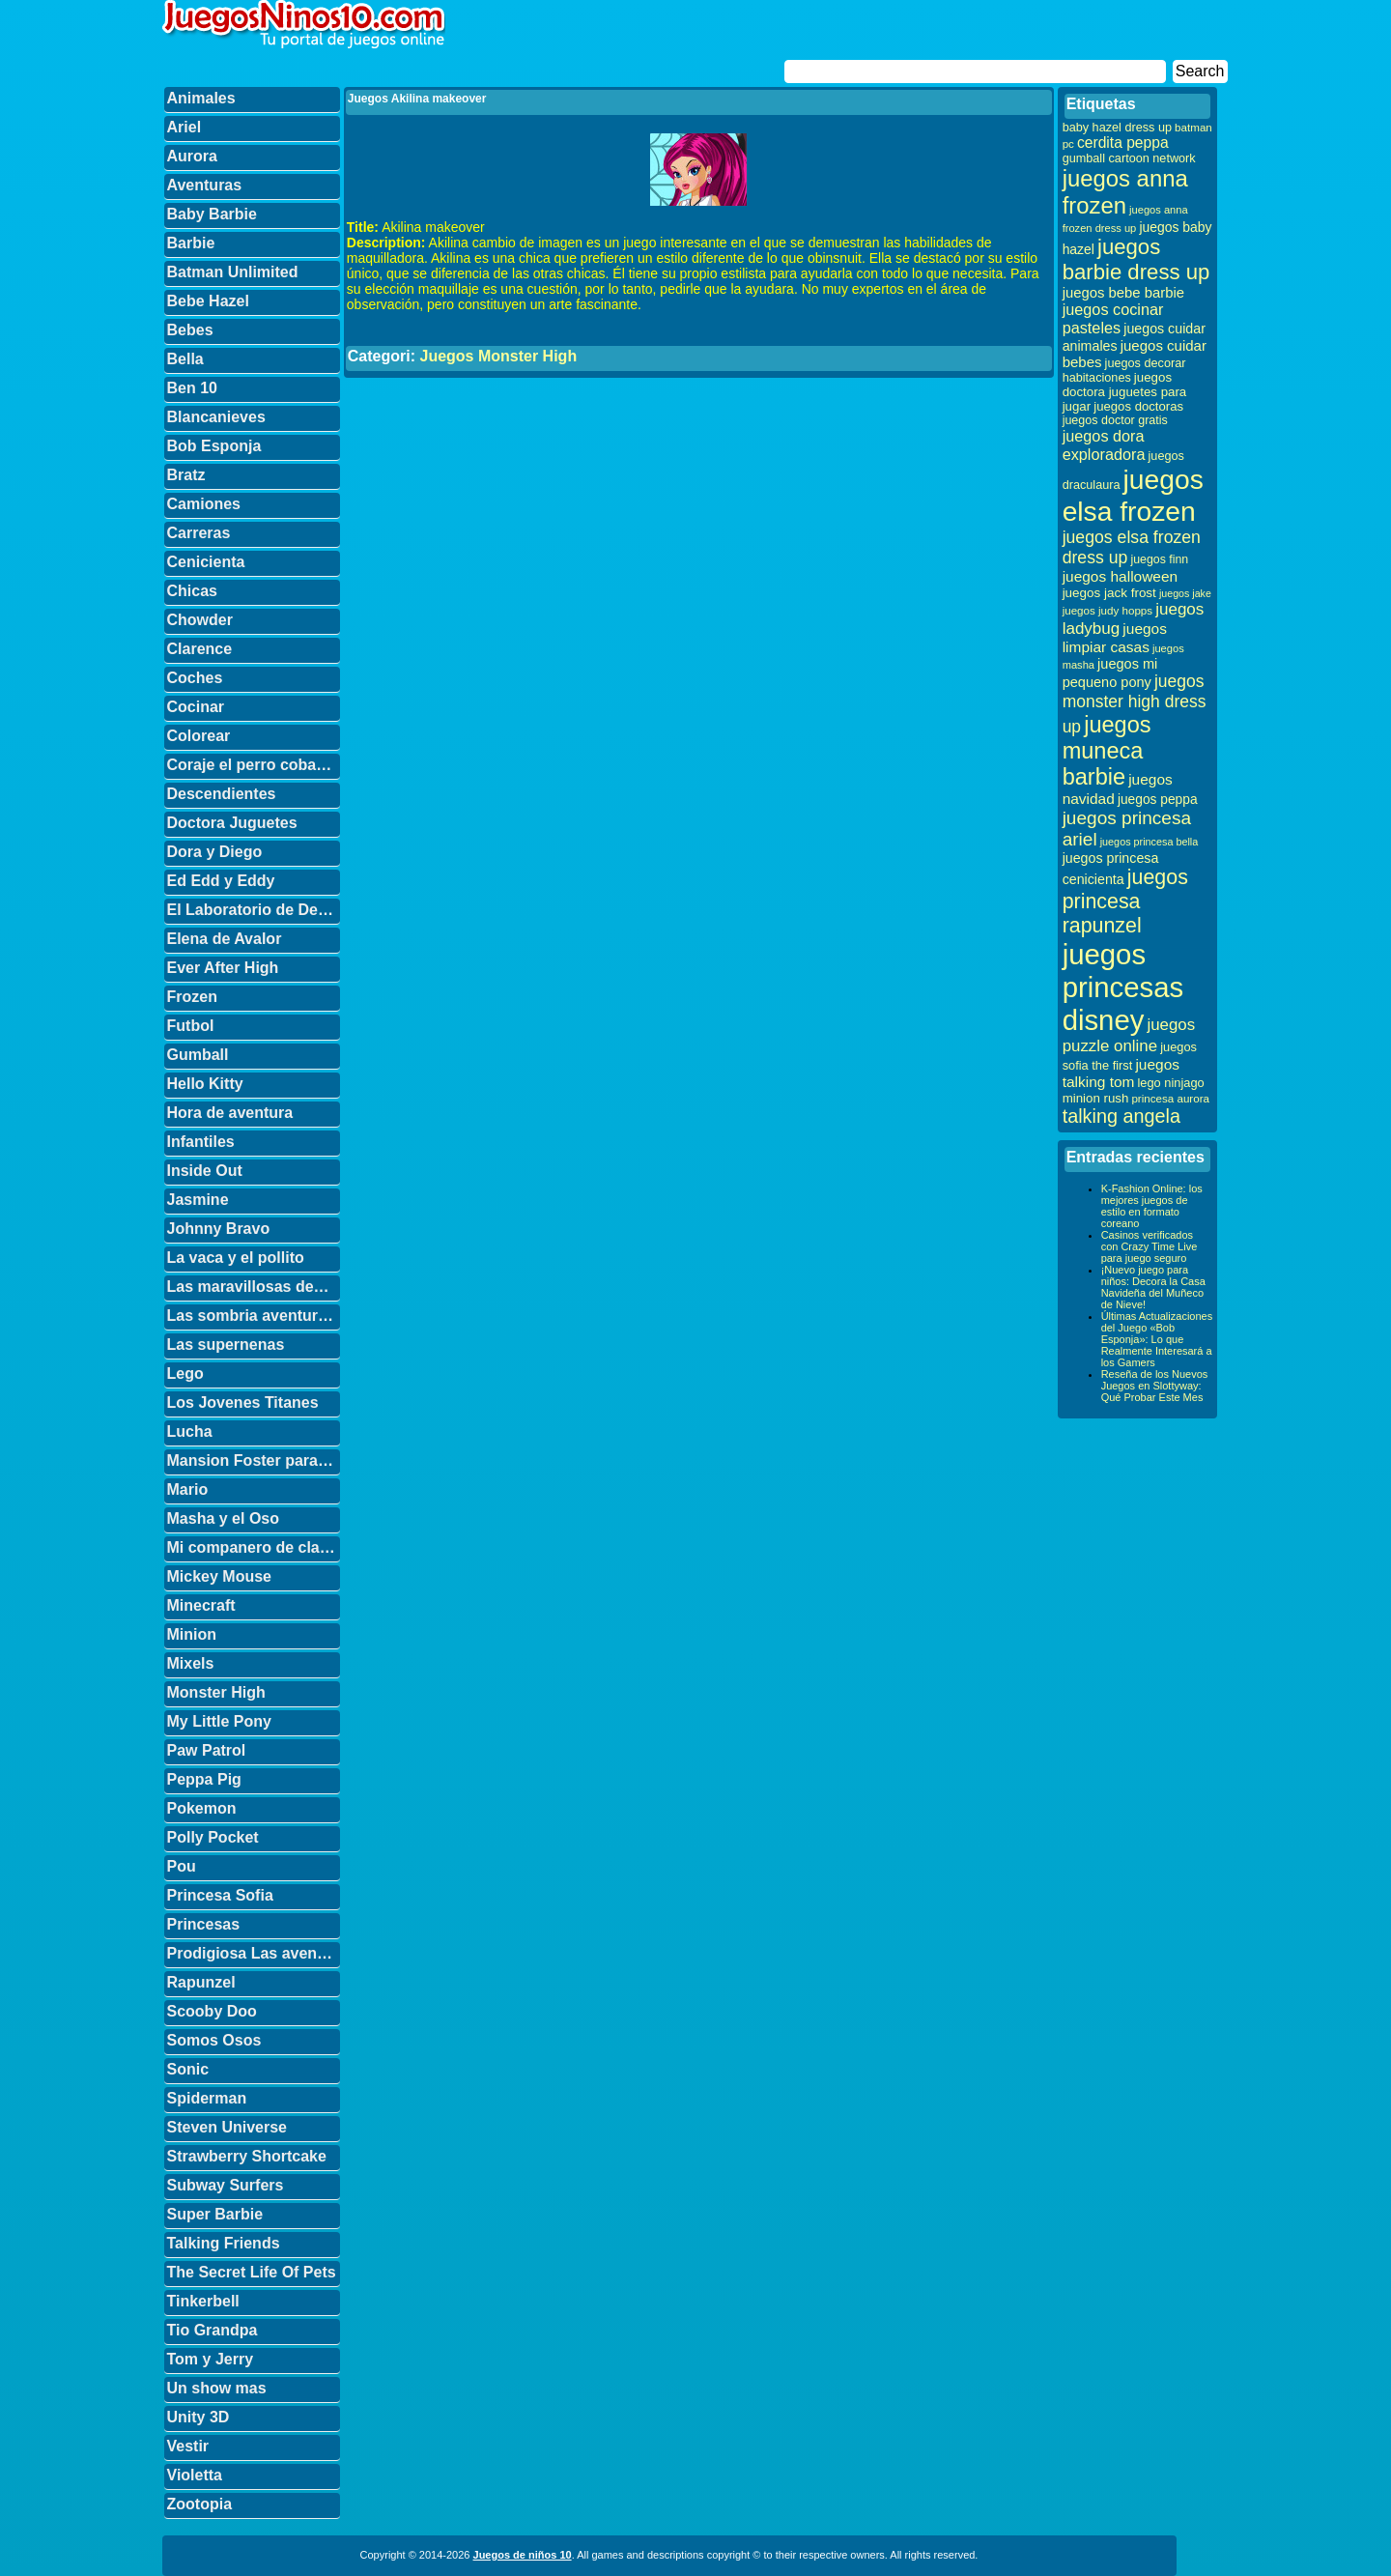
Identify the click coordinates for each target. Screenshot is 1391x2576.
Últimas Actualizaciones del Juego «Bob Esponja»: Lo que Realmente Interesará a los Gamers (1157, 1339)
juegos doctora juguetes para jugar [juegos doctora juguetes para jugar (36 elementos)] (1125, 392)
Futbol (190, 1025)
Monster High (216, 1692)
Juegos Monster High (498, 356)
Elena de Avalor (224, 938)
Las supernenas (226, 1344)
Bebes (190, 330)
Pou (181, 1866)
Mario (188, 1489)
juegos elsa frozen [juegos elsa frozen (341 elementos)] (1133, 495)
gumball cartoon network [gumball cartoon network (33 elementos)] (1129, 158)
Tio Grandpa (212, 2330)
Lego (185, 1373)
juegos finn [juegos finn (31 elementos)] (1159, 559)
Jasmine (198, 1199)
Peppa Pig (204, 1779)
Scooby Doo (212, 2011)
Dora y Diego (215, 852)
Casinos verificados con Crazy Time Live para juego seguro (1149, 1246)
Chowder (200, 620)
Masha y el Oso (223, 1518)
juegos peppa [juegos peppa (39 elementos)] (1158, 799)
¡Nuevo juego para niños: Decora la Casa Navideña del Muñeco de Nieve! (1153, 1287)
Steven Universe (227, 2127)
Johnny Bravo (218, 1228)
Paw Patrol (206, 1750)
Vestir (188, 2446)
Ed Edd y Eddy (221, 881)
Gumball (198, 1054)
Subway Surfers (225, 2185)
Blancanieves (216, 417)
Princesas (204, 1924)
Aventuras (204, 185)
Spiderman (207, 2098)
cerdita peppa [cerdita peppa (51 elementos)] (1123, 142)
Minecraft (201, 1605)
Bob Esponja (214, 446)
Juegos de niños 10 (522, 2555)
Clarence (200, 649)
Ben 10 (192, 388)
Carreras (199, 533)
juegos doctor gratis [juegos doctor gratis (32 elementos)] (1115, 420)
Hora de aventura (230, 1112)
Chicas (192, 591)
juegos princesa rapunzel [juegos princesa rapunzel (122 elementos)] (1125, 901)
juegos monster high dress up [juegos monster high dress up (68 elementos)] (1134, 704)
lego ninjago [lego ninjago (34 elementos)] (1171, 1082)
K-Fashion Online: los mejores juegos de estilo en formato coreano (1152, 1206)
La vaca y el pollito (235, 1257)
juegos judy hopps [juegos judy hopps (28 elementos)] (1107, 610)
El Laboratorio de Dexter (253, 910)
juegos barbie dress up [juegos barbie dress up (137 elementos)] (1136, 259)
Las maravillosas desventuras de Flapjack (253, 1286)
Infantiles (201, 1141)
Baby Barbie (212, 214)
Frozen (192, 996)
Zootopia (200, 2504)
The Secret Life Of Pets (251, 2272)
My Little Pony (219, 1721)
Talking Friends (223, 2243)
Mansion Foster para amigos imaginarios (253, 1460)
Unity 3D (198, 2417)
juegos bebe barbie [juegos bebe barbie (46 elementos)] (1123, 293)
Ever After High (223, 967)
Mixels (190, 1663)
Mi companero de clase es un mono (253, 1547)
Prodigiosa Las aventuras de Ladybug (253, 1953)
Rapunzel (201, 1982)
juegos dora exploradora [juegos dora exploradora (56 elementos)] (1104, 445)
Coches (195, 678)
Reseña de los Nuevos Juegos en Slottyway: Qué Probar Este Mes (1154, 1385)
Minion (192, 1634)
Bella (185, 359)
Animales (201, 98)
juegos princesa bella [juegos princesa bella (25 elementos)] (1149, 841)
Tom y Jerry (210, 2359)
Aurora (192, 156)
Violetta (195, 2475)
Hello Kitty (205, 1083)
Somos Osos (214, 2040)
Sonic (188, 2069)
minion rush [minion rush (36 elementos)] (1096, 1098)
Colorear (199, 736)
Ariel (184, 127)
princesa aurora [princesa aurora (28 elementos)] (1170, 1098)
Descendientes (221, 794)
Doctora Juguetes (232, 823)
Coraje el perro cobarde (253, 765)
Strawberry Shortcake (246, 2156)
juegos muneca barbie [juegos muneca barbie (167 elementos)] (1107, 750)
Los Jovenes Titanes (243, 1402)
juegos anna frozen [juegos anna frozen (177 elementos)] (1125, 191)
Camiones (204, 504)
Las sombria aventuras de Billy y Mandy (253, 1315)
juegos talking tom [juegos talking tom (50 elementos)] (1121, 1073)
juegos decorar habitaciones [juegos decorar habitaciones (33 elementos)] (1124, 371)
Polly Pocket (213, 1837)
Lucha (190, 1431)
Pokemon (202, 1808)
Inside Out (204, 1170)
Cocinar (196, 707)
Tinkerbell (203, 2301)
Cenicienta (206, 562)
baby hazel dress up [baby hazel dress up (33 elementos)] (1117, 127)
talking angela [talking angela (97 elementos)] (1121, 1116)
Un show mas (217, 2388)
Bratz (186, 475)
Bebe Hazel (208, 301)
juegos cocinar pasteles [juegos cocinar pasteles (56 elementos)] (1113, 318)
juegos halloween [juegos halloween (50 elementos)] (1120, 576)
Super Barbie (215, 2214)
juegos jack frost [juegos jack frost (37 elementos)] (1109, 593)
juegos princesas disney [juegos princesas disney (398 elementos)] (1123, 987)
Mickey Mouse (219, 1576)
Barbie (191, 243)
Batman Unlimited (232, 272)
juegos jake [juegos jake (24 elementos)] (1185, 593)
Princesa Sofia (220, 1895)
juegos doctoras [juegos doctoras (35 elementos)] (1138, 406)
